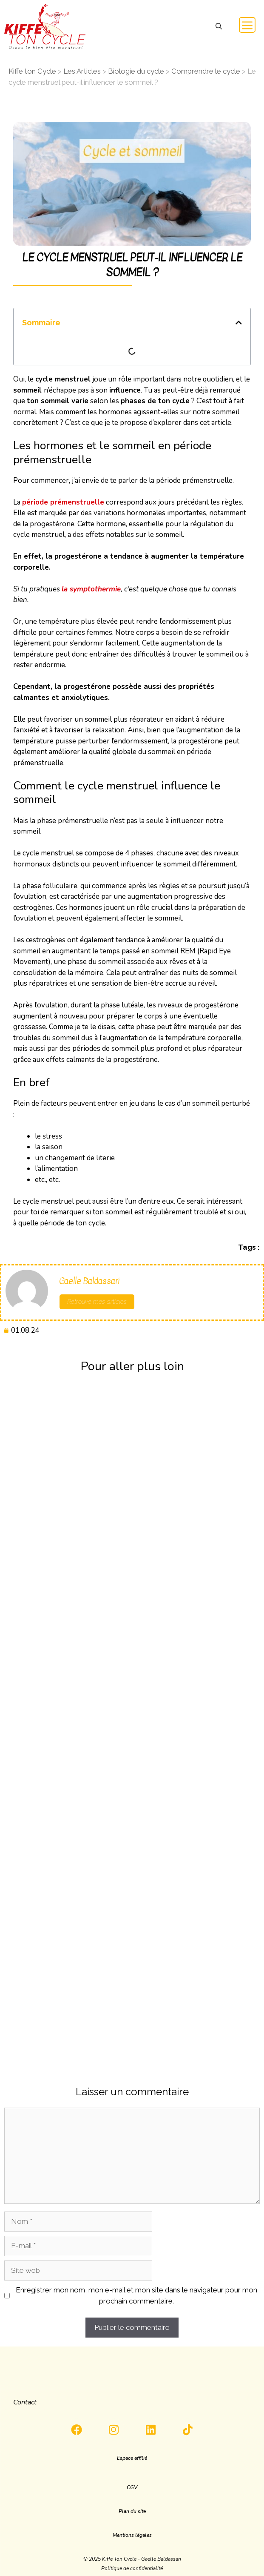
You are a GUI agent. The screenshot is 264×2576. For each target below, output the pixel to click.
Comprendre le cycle (205, 71)
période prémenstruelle (63, 502)
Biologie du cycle (136, 71)
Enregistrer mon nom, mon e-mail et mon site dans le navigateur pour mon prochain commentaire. (136, 2295)
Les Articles (82, 71)
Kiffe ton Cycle (32, 71)
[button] (218, 26)
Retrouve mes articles (97, 1301)
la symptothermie (91, 589)
